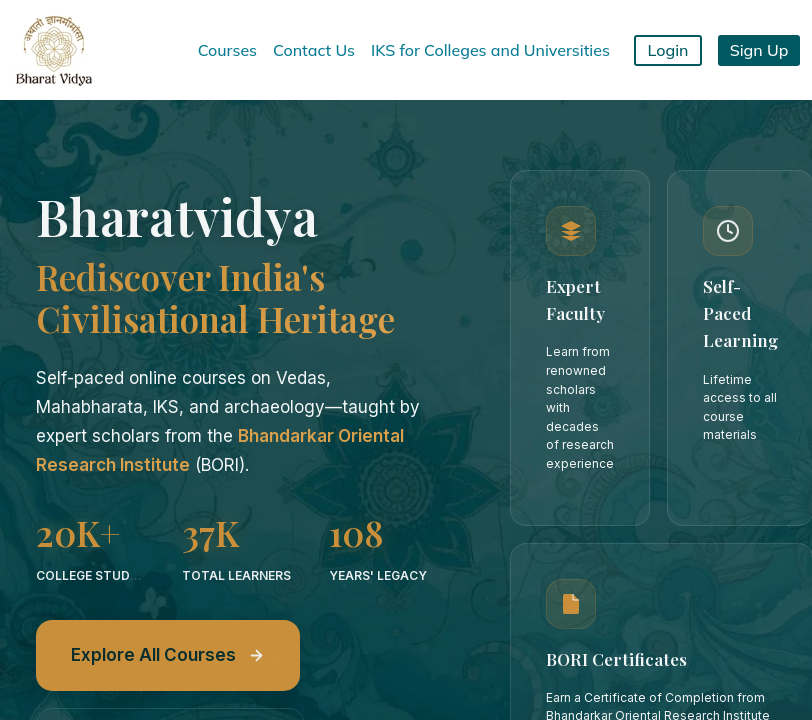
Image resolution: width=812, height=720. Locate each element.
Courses (227, 50)
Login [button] (668, 50)
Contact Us (314, 50)
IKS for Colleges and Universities (490, 50)
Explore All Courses (168, 655)
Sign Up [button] (759, 50)
